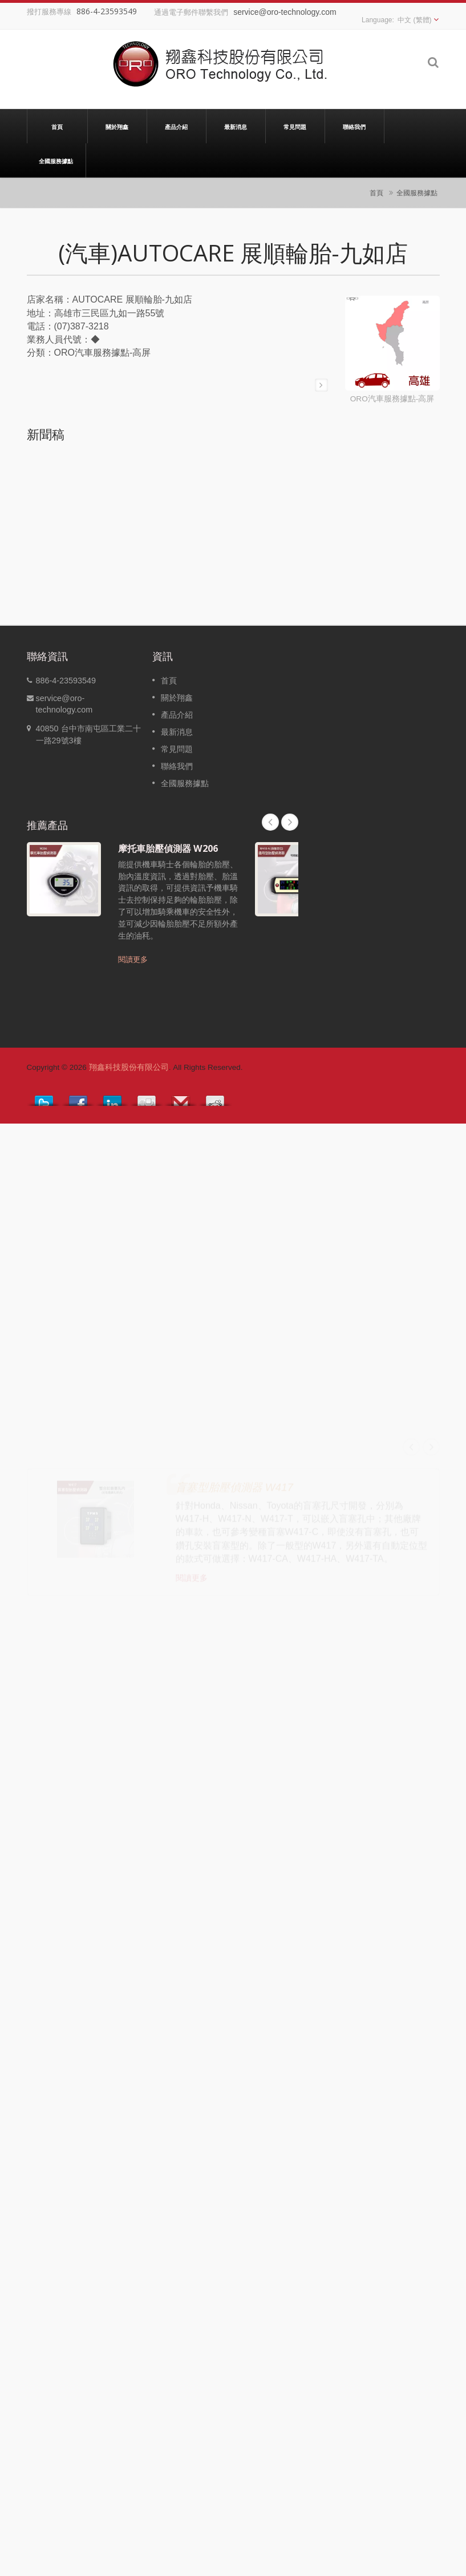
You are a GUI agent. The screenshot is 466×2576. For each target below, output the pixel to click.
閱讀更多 (133, 959)
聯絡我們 (354, 126)
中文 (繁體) (414, 20)
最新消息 (235, 126)
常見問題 (295, 126)
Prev (270, 822)
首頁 (57, 126)
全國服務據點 (56, 160)
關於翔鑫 (117, 126)
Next (289, 822)
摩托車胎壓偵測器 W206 (168, 848)
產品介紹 (176, 126)
